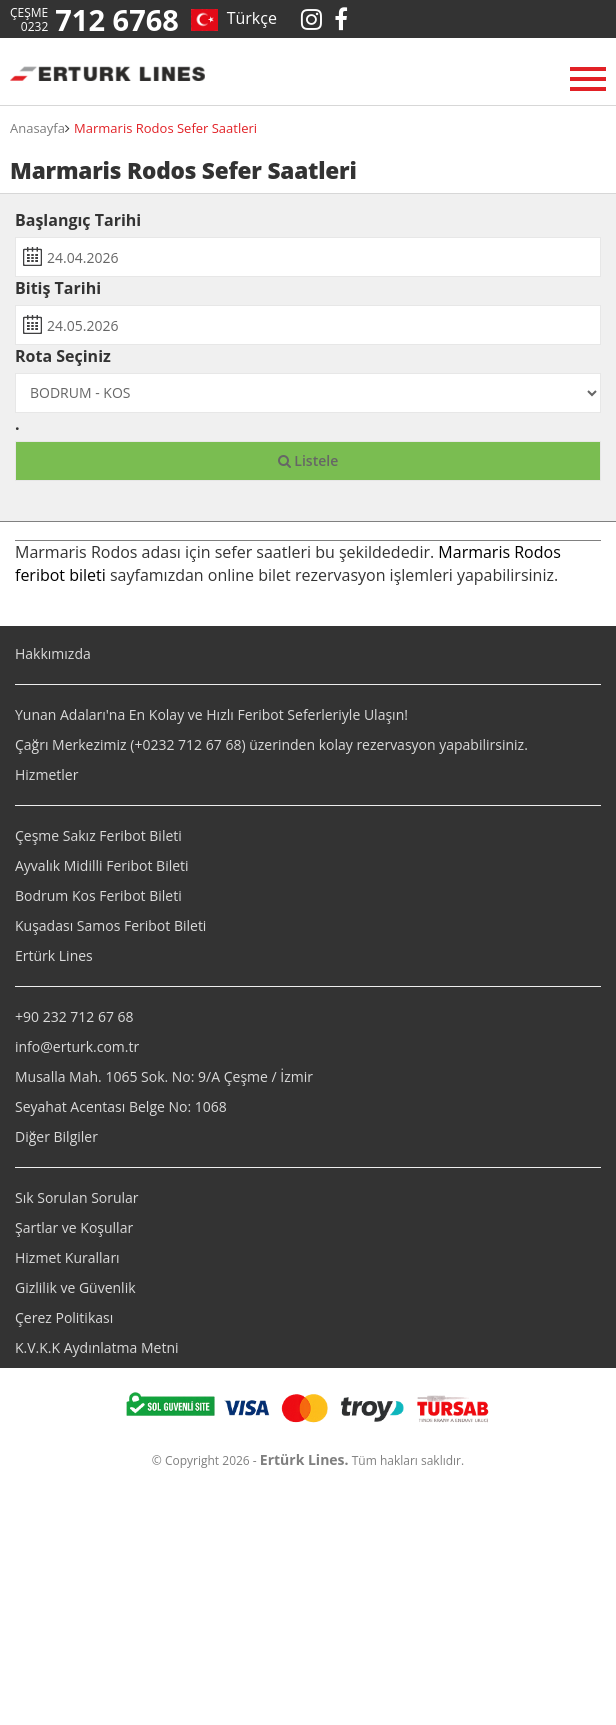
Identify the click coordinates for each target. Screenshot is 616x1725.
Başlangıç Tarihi (78, 220)
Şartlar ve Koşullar (74, 1227)
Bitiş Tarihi (58, 288)
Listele (308, 460)
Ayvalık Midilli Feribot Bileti (102, 865)
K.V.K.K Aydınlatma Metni (97, 1347)
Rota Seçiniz (63, 356)
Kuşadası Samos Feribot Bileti (110, 925)
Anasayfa (37, 128)
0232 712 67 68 (191, 744)
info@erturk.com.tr (77, 1046)
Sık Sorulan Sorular (77, 1197)
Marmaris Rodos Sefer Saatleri (165, 128)
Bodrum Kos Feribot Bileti (98, 895)
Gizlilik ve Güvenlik (75, 1287)
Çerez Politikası (64, 1317)
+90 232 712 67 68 (74, 1016)
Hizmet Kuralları (67, 1257)
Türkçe (247, 18)
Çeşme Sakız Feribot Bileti (98, 835)
